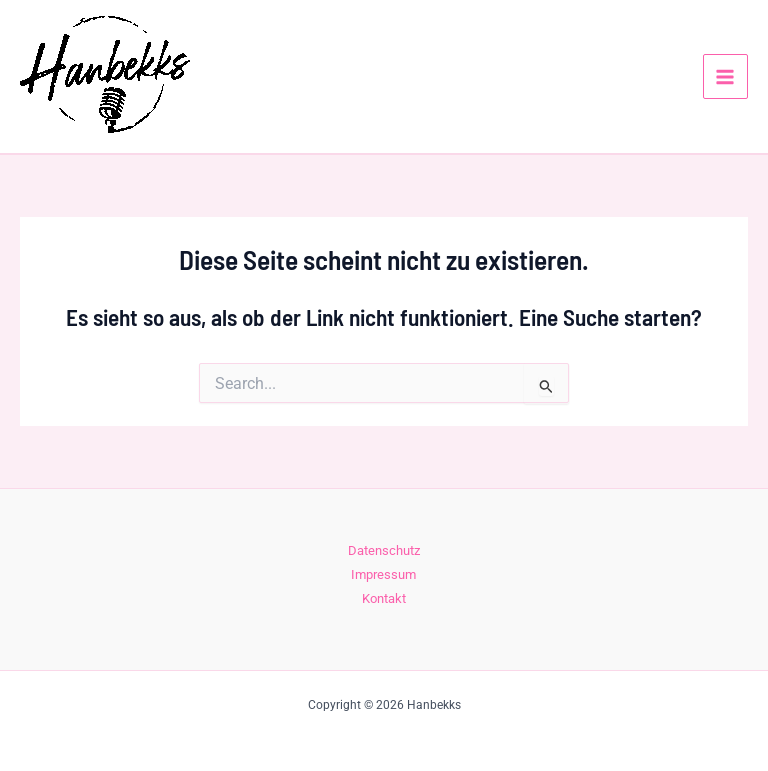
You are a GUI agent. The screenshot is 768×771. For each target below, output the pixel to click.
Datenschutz (384, 550)
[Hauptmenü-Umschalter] (725, 76)
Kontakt (384, 598)
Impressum (383, 574)
